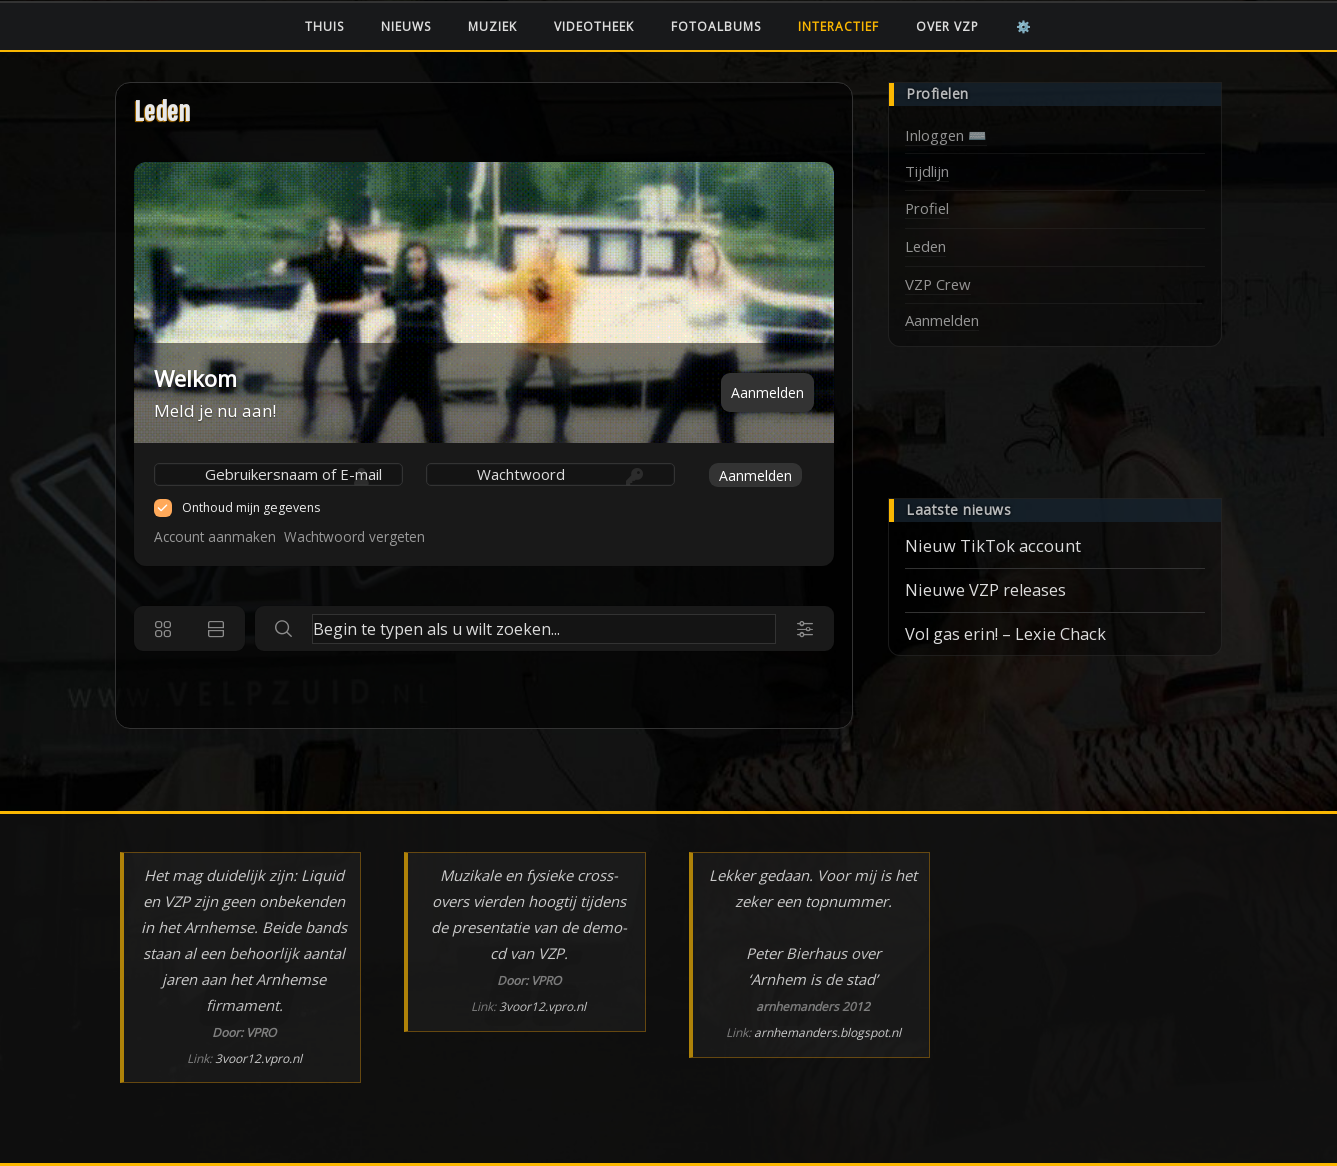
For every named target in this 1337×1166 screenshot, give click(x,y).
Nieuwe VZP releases (985, 590)
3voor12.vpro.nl (258, 1058)
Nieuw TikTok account (993, 546)
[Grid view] (163, 628)
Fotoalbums (716, 26)
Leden (162, 113)
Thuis (324, 26)
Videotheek (594, 26)
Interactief (838, 26)
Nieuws (406, 26)
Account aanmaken (215, 536)
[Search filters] (805, 628)
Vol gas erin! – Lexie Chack (1005, 634)
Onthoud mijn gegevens (251, 507)
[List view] (216, 628)
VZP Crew (938, 284)
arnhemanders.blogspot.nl (827, 1032)
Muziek (492, 26)
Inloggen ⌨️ (946, 135)
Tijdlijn (927, 171)
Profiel (927, 208)
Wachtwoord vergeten (355, 536)
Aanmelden (767, 392)
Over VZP (947, 26)
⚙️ (1024, 26)
